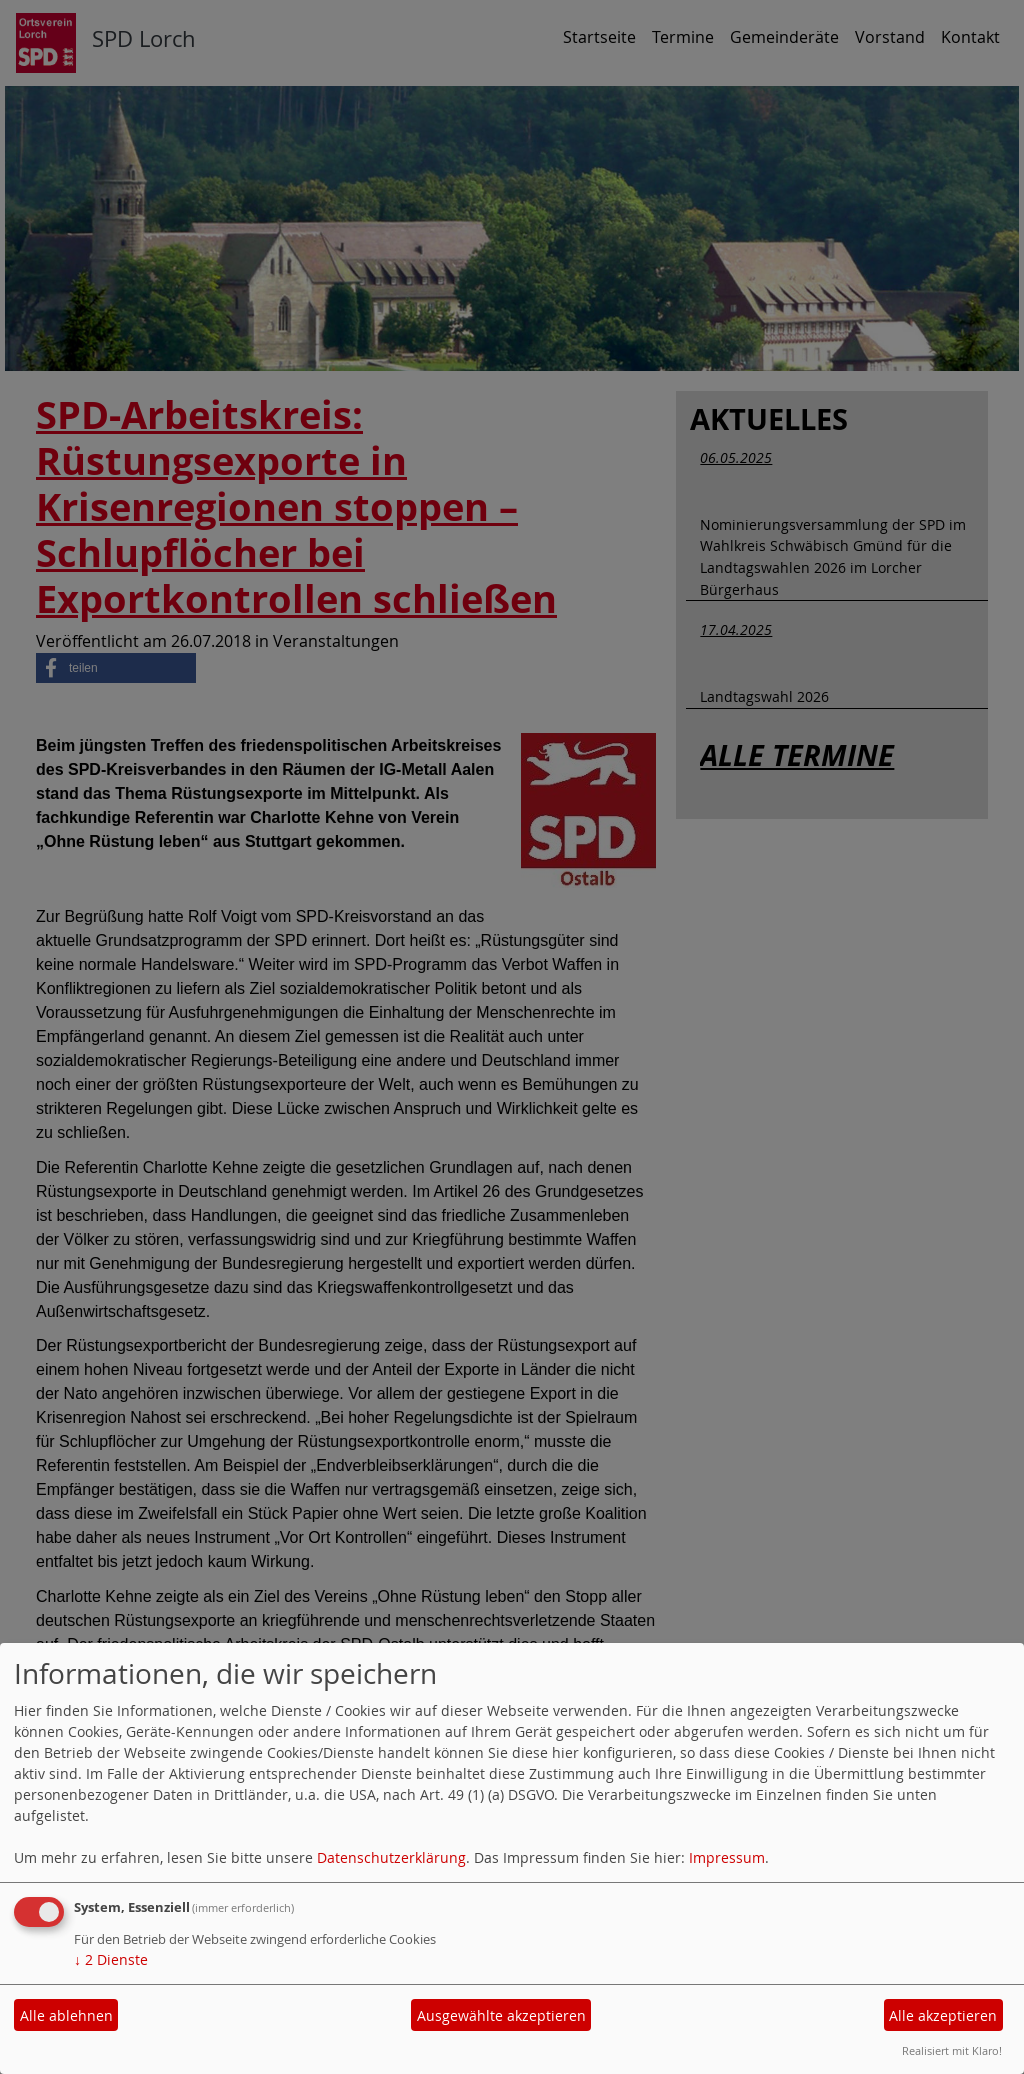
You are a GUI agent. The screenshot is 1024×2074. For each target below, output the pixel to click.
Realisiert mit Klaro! (952, 2050)
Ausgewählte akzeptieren (501, 2015)
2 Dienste (111, 1959)
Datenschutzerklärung (391, 1857)
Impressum (727, 1857)
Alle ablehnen (66, 2015)
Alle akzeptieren (943, 2015)
